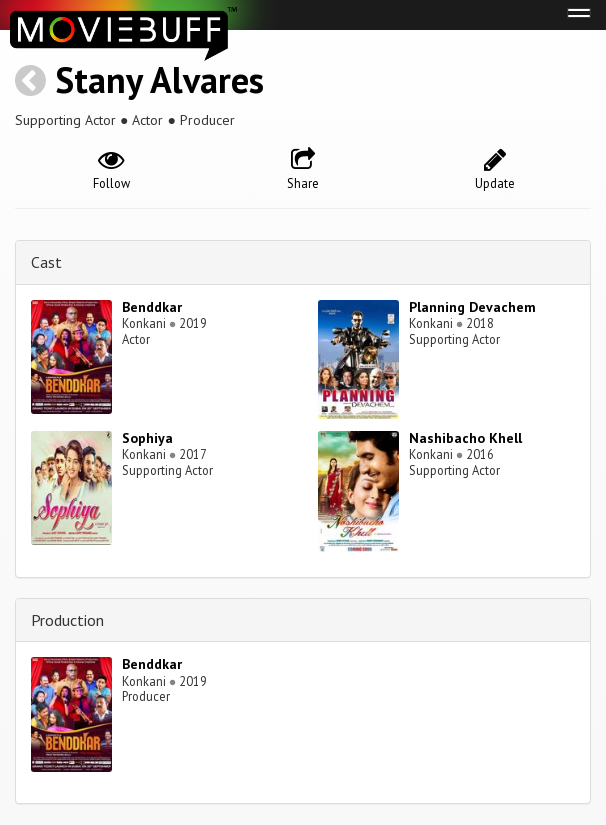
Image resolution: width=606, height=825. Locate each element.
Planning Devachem (472, 307)
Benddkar (152, 307)
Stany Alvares (159, 79)
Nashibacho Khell (465, 438)
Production (67, 620)
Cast (46, 262)
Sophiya (147, 438)
